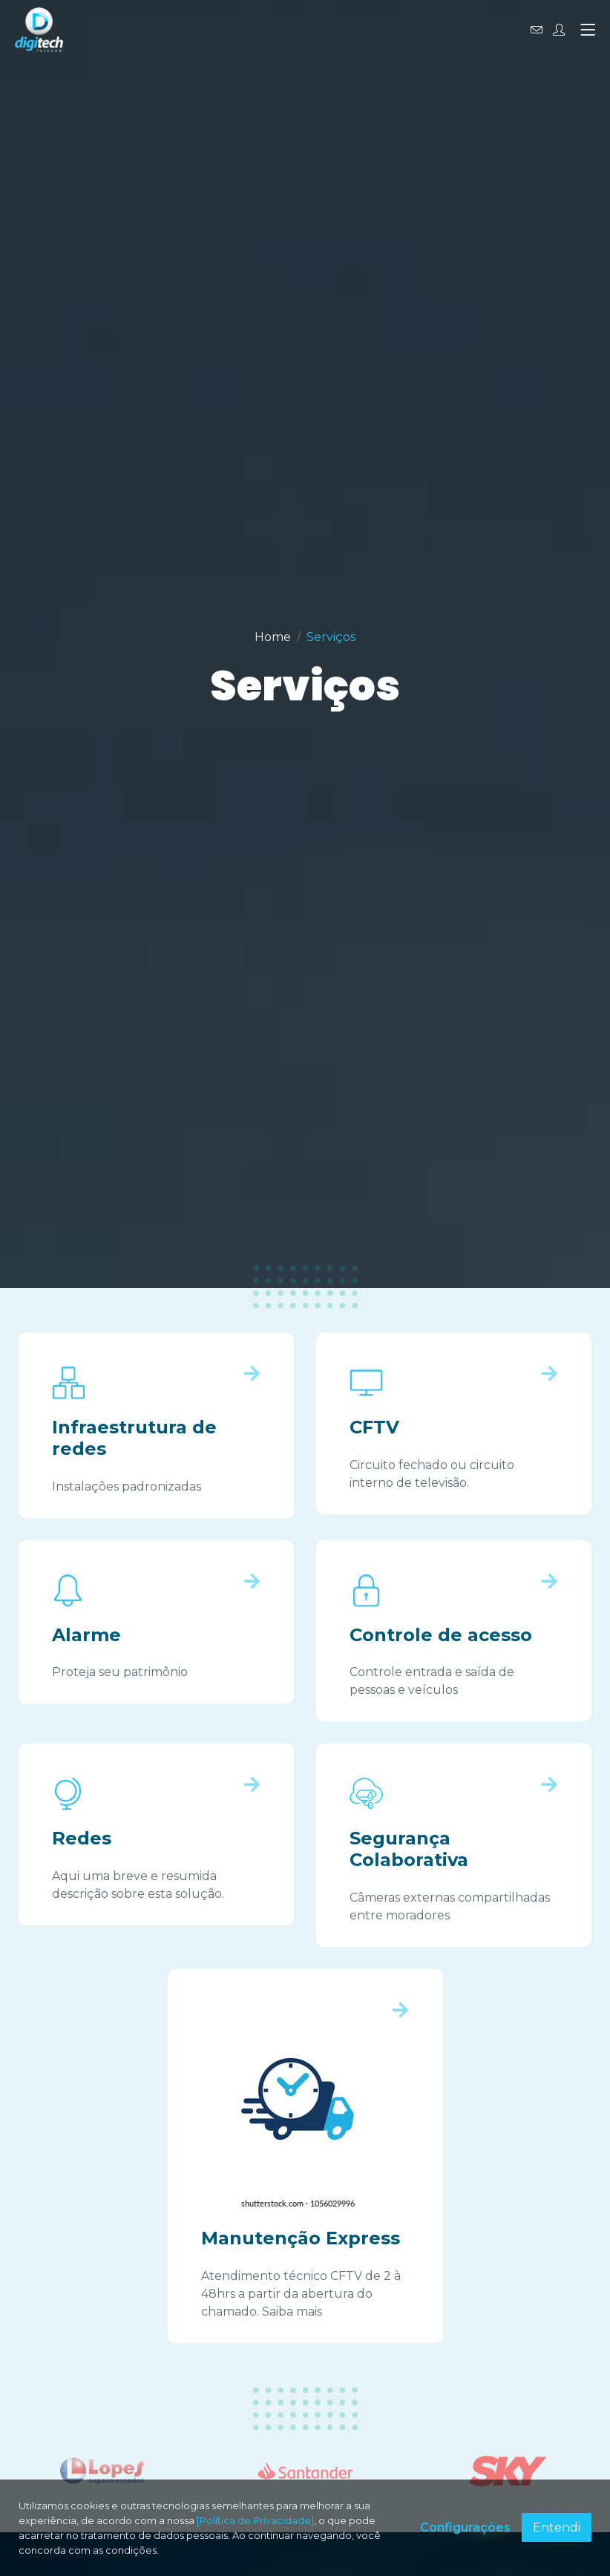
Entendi (556, 2527)
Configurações (465, 2527)
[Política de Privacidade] (255, 2520)
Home (273, 637)
